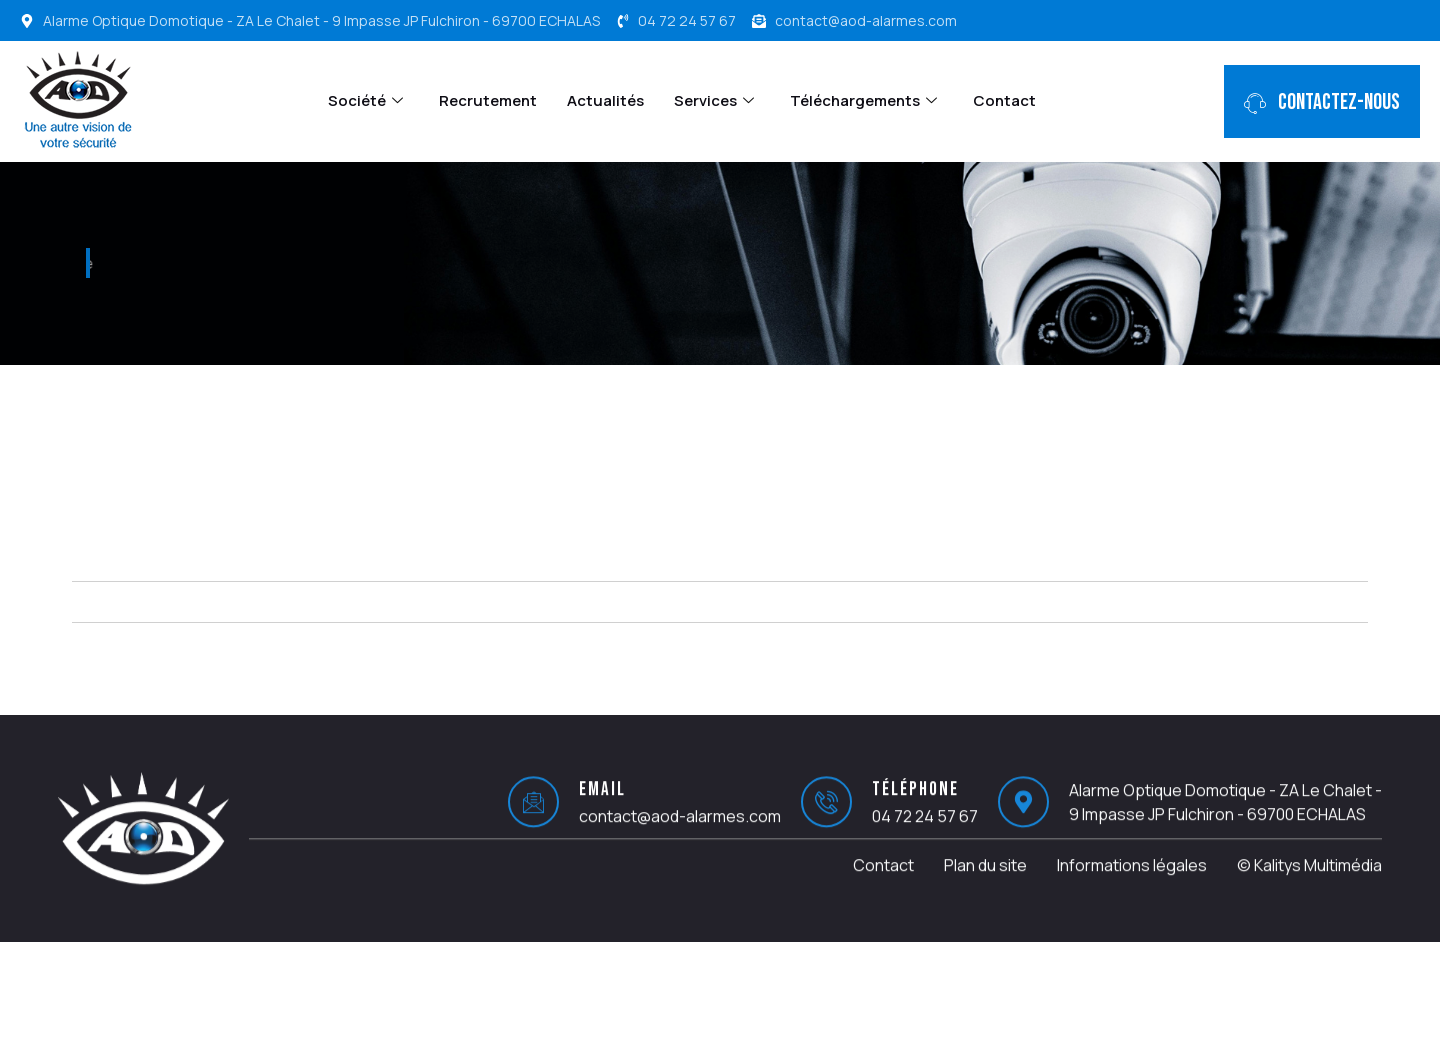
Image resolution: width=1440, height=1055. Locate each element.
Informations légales (1132, 883)
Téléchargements (863, 100)
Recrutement (488, 100)
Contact (1004, 100)
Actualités (605, 100)
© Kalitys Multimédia (1309, 883)
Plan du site (985, 883)
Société (365, 100)
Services (714, 100)
